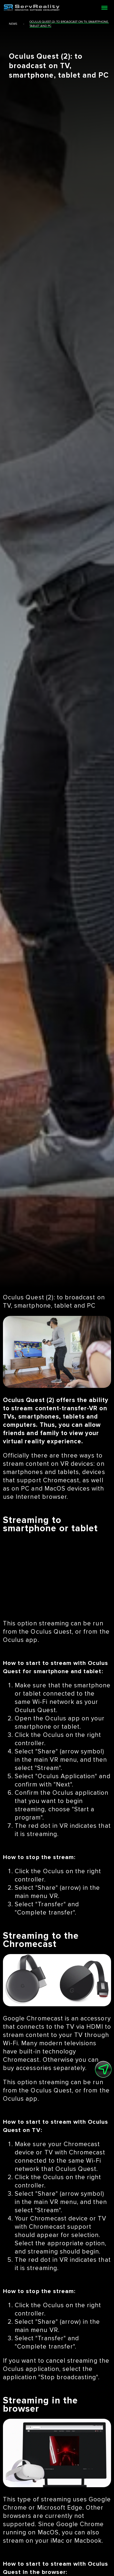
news (13, 24)
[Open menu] (104, 8)
